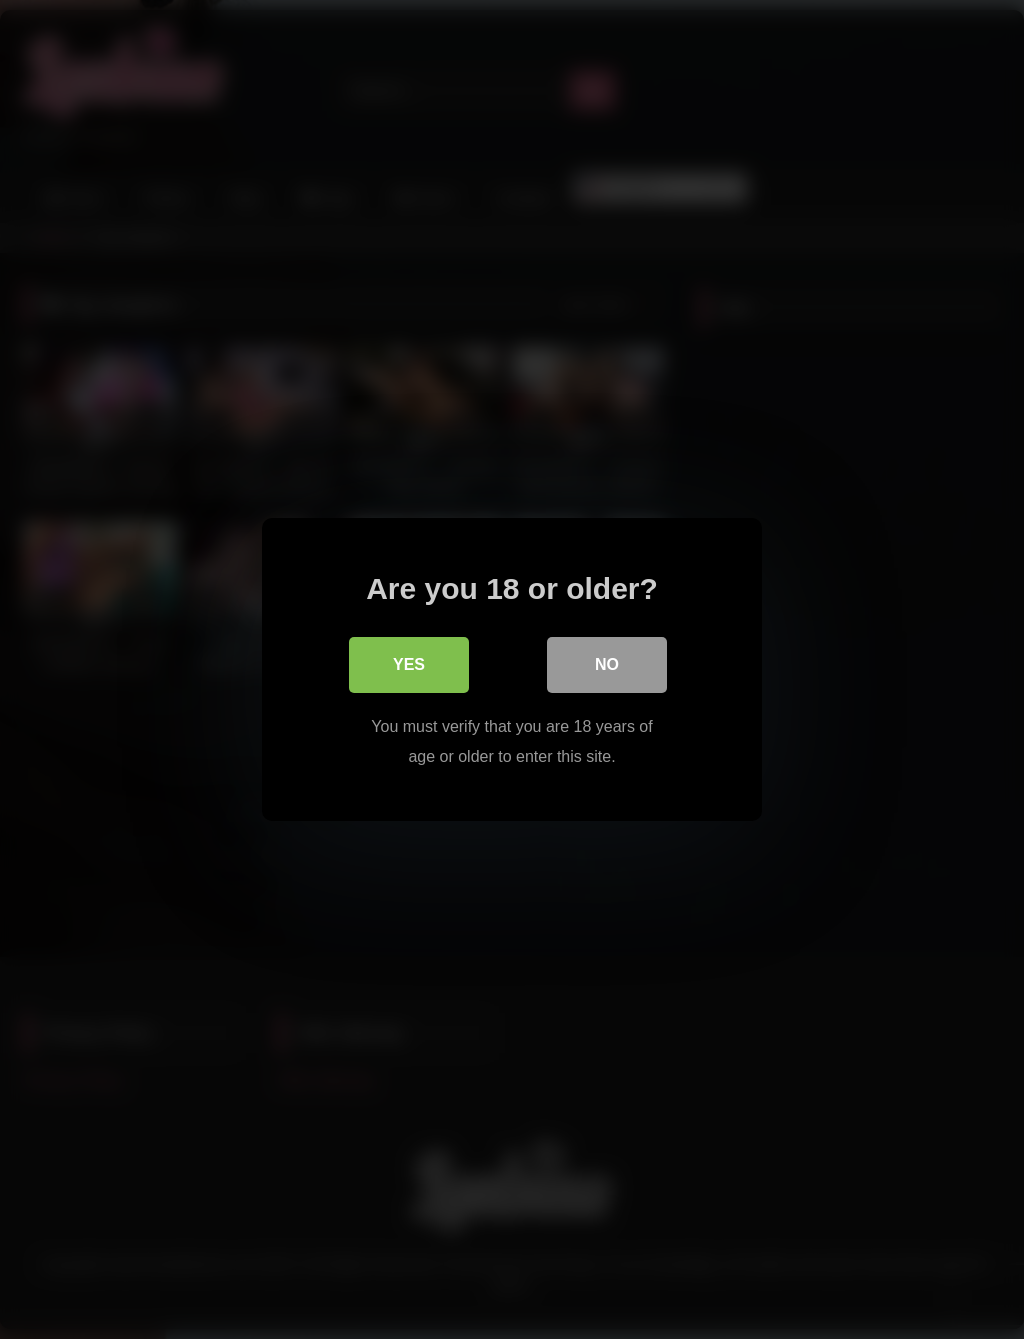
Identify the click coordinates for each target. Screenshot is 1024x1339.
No (607, 664)
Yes (409, 664)
